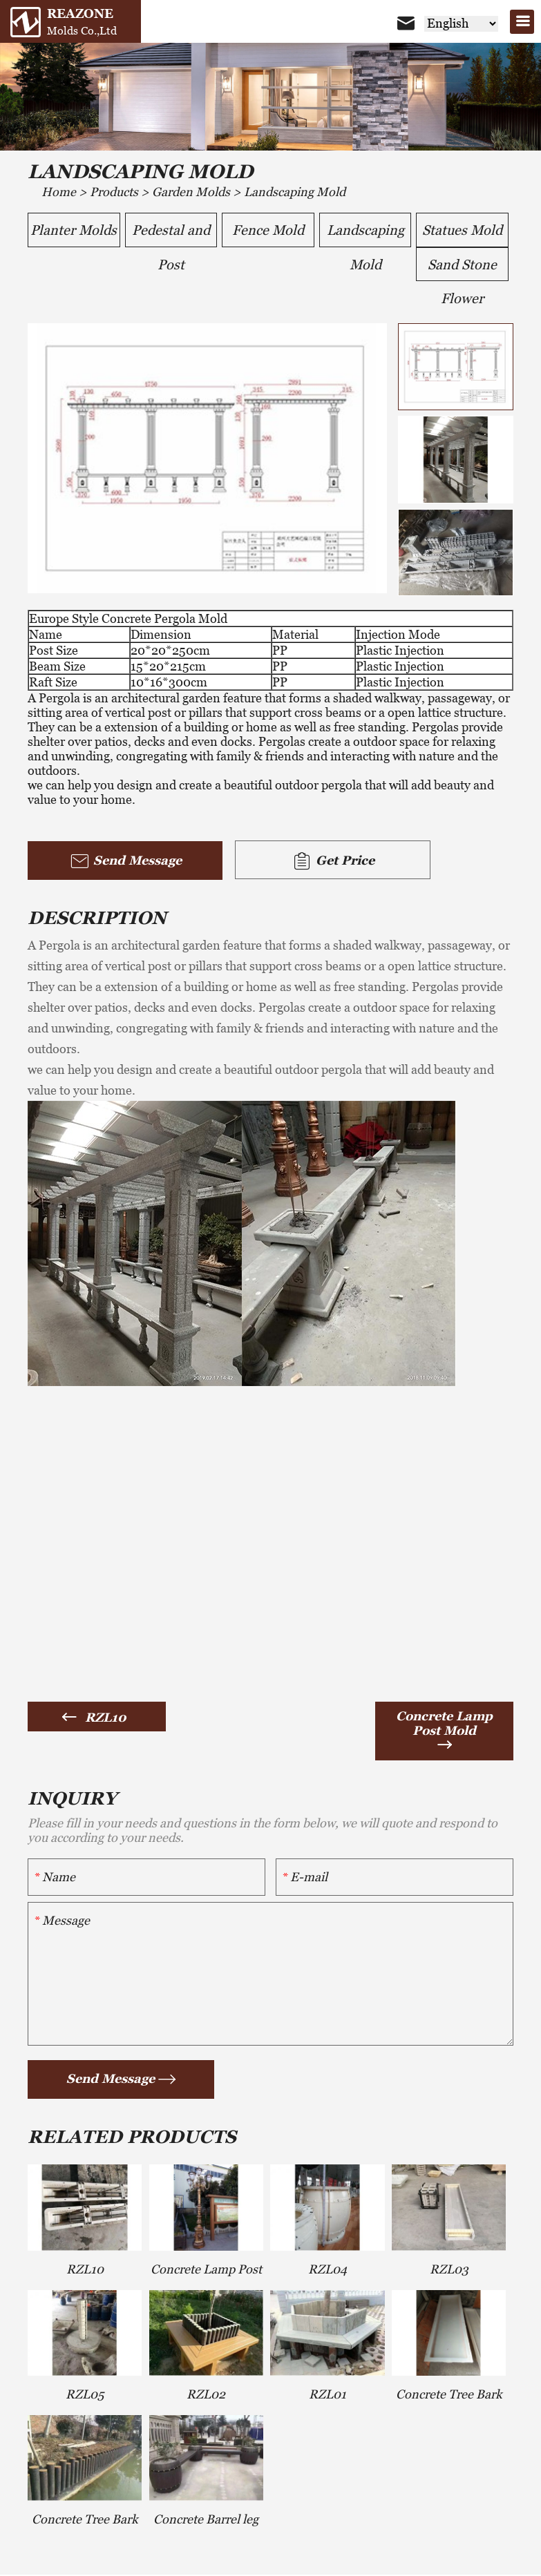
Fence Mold (267, 230)
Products (114, 191)
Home (58, 191)
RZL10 (105, 1718)
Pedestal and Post (171, 235)
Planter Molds (73, 230)
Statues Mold (462, 230)
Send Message (117, 862)
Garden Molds (191, 191)
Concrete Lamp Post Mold (444, 1724)
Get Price (310, 862)
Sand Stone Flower (462, 270)
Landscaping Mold (294, 191)
